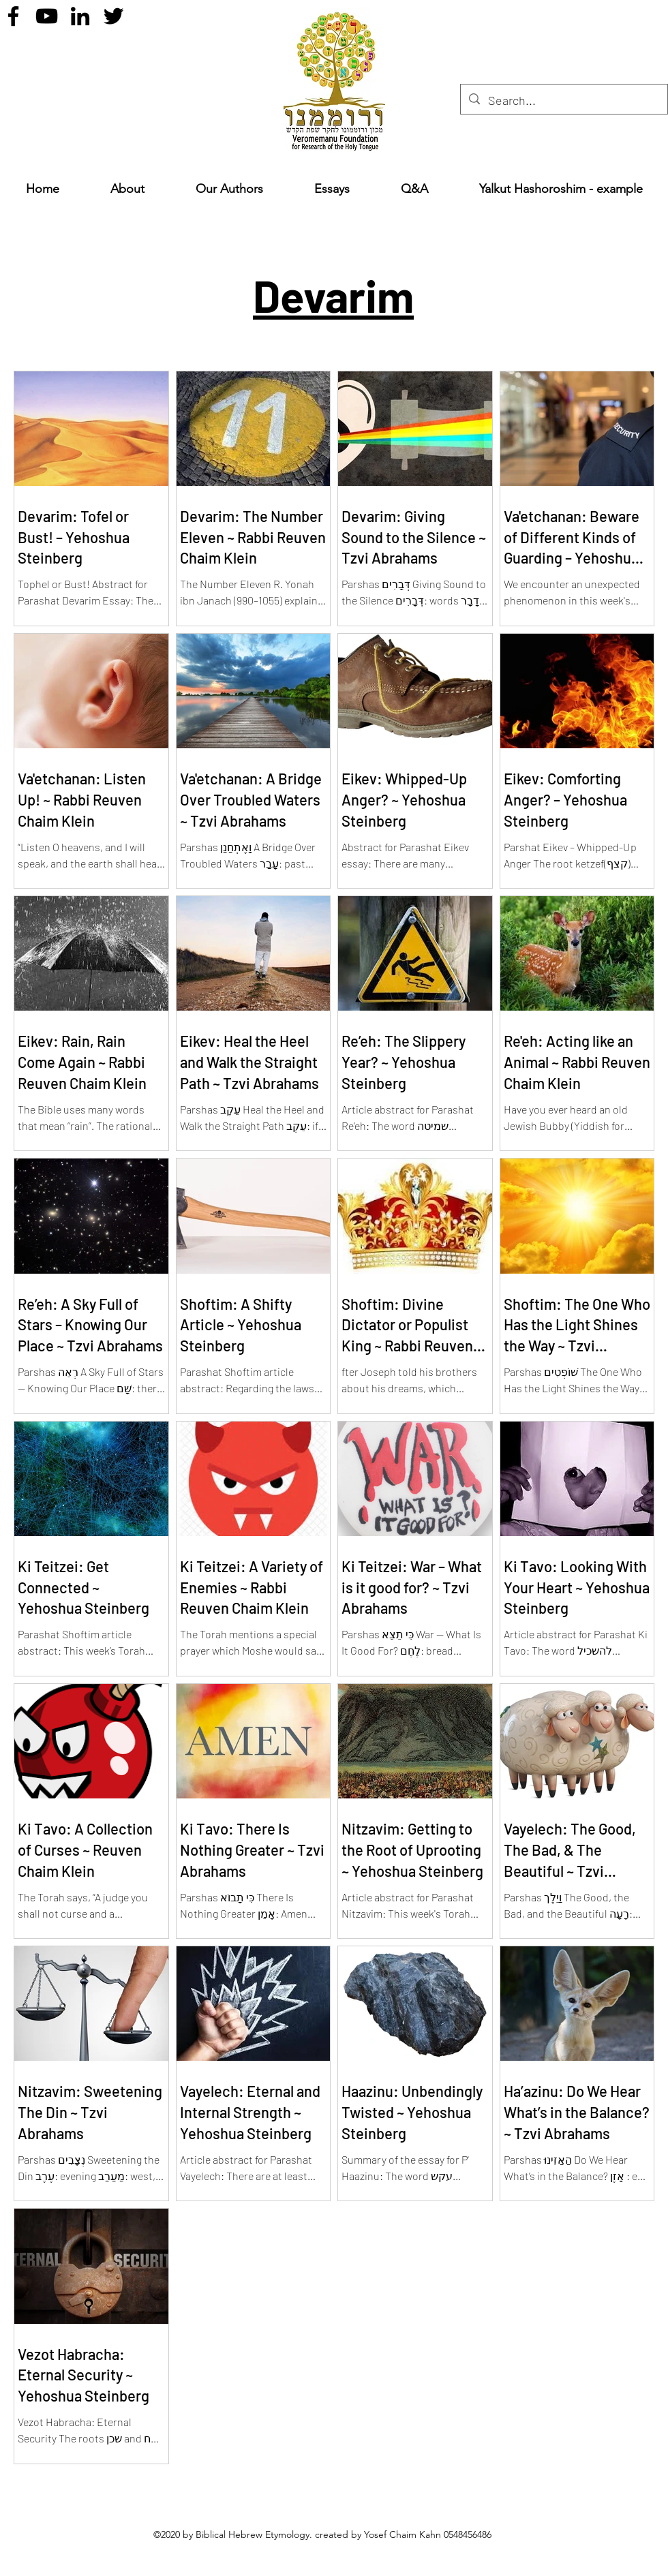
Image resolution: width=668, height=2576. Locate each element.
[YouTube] (46, 16)
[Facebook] (13, 16)
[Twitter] (113, 16)
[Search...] (563, 101)
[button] (331, 188)
